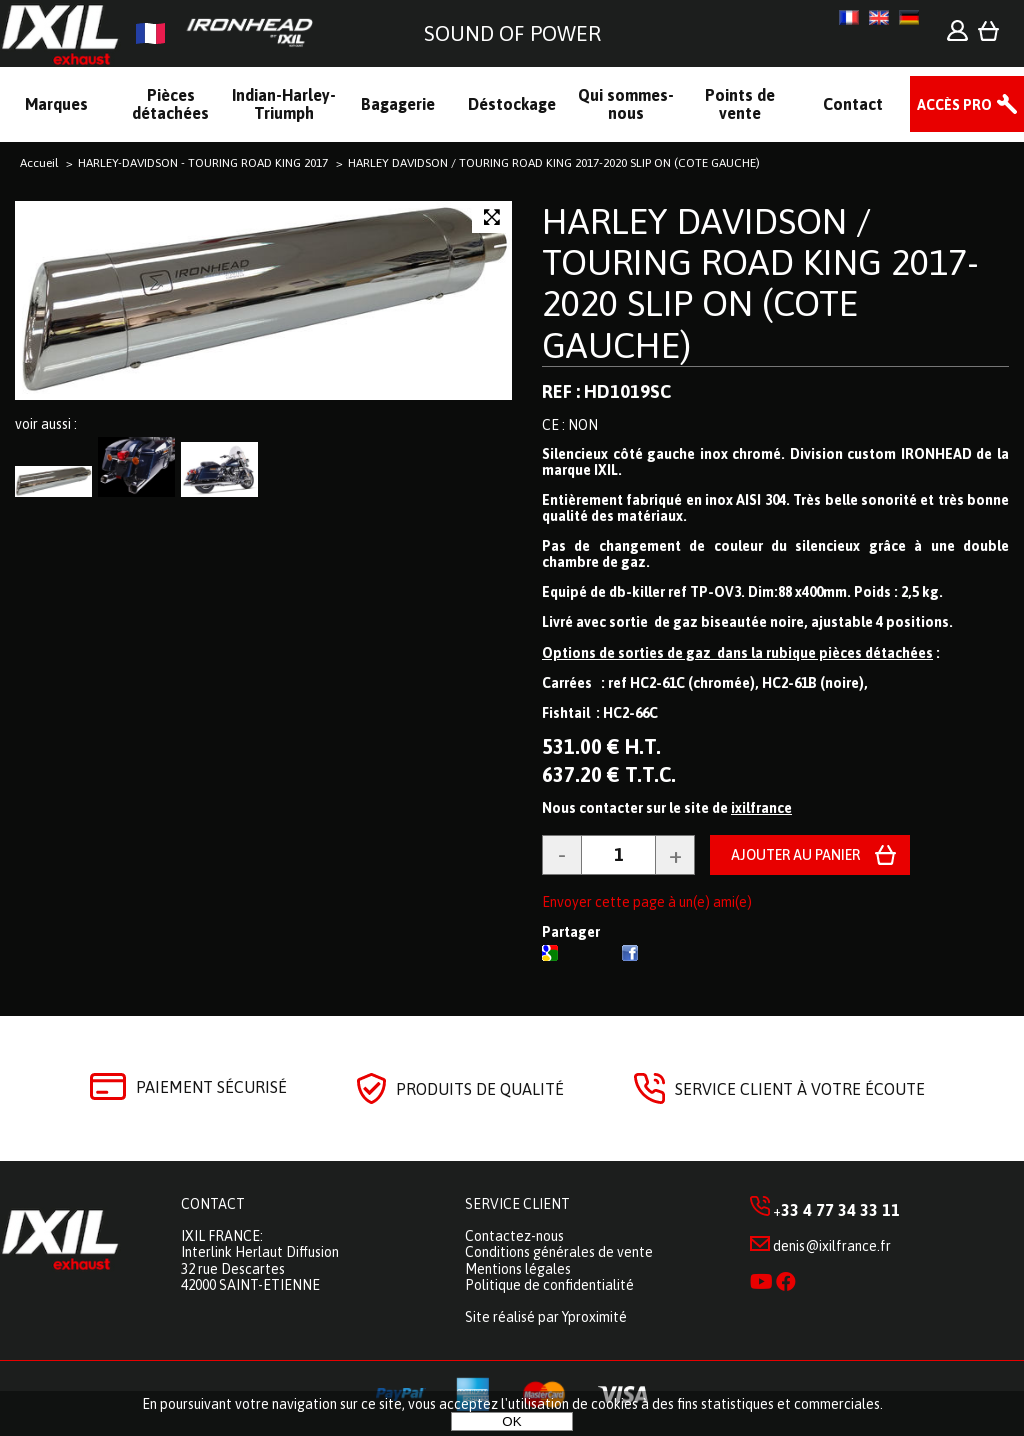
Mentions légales (518, 1269)
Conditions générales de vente (559, 1252)
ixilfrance (761, 808)
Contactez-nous (514, 1236)
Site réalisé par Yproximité (546, 1317)
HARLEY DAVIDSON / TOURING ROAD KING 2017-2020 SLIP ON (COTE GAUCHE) (760, 283)
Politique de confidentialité (549, 1285)
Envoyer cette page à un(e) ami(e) (647, 902)
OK (511, 1421)
